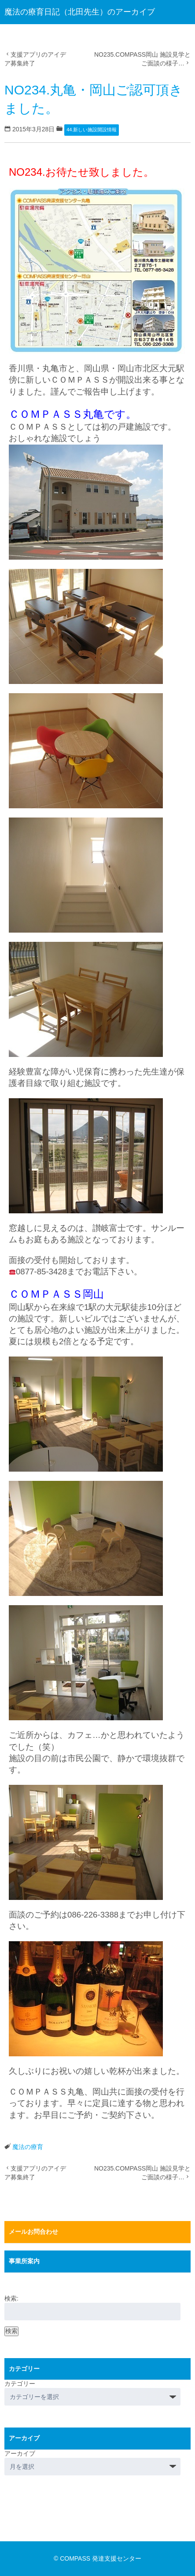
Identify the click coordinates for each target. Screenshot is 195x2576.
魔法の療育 (27, 2146)
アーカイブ (19, 2453)
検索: (11, 2298)
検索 (11, 2330)
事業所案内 (24, 2261)
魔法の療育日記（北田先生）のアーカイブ (79, 11)
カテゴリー (19, 2383)
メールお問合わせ (33, 2231)
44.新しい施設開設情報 (91, 129)
